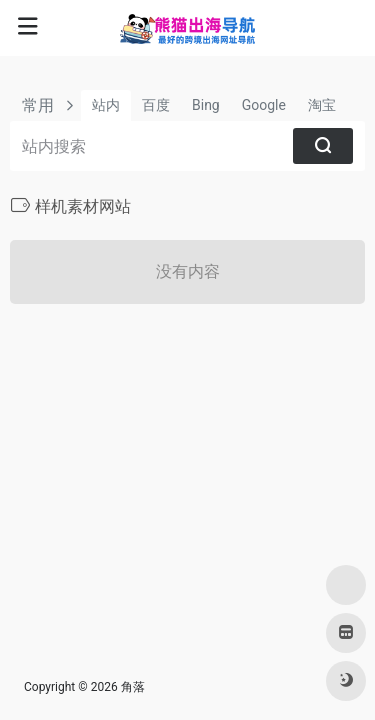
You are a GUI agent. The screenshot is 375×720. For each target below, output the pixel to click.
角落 (133, 687)
